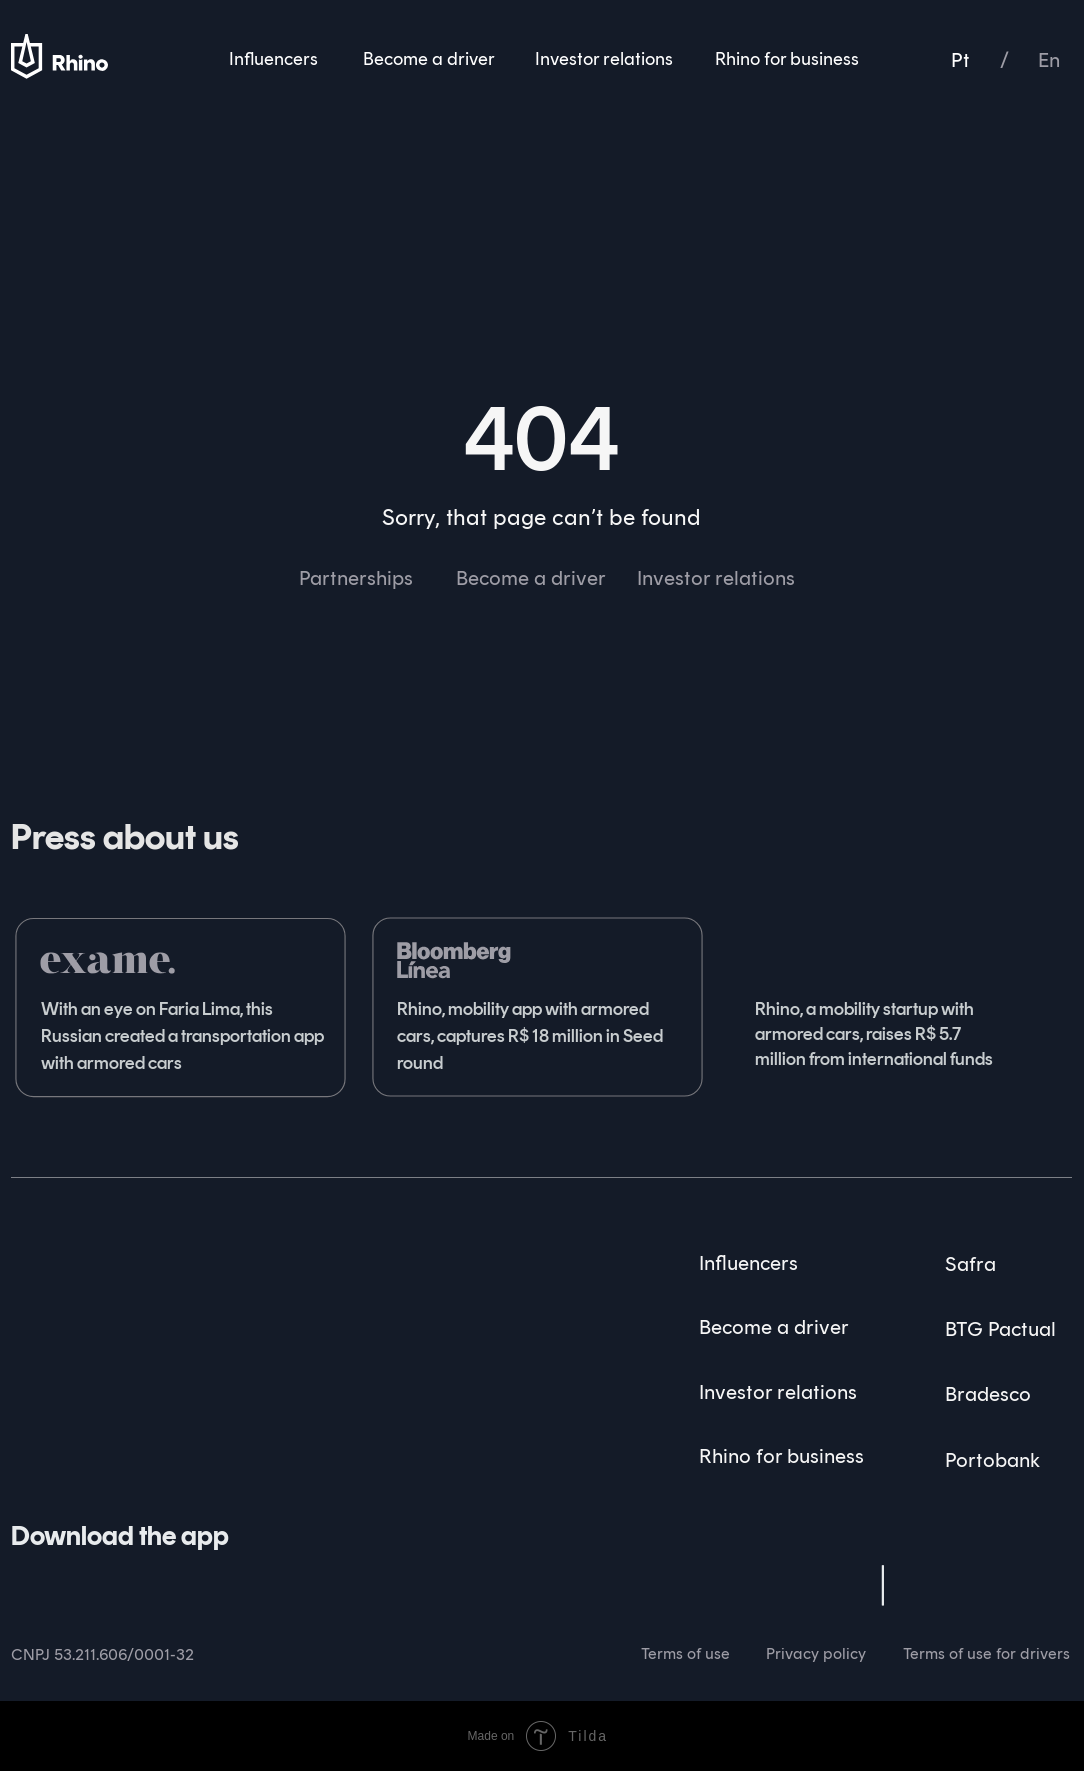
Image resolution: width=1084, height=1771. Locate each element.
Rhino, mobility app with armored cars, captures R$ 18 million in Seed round (530, 1036)
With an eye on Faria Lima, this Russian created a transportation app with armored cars (182, 1036)
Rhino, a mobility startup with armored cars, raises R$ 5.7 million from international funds (874, 1034)
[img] (68, 1250)
